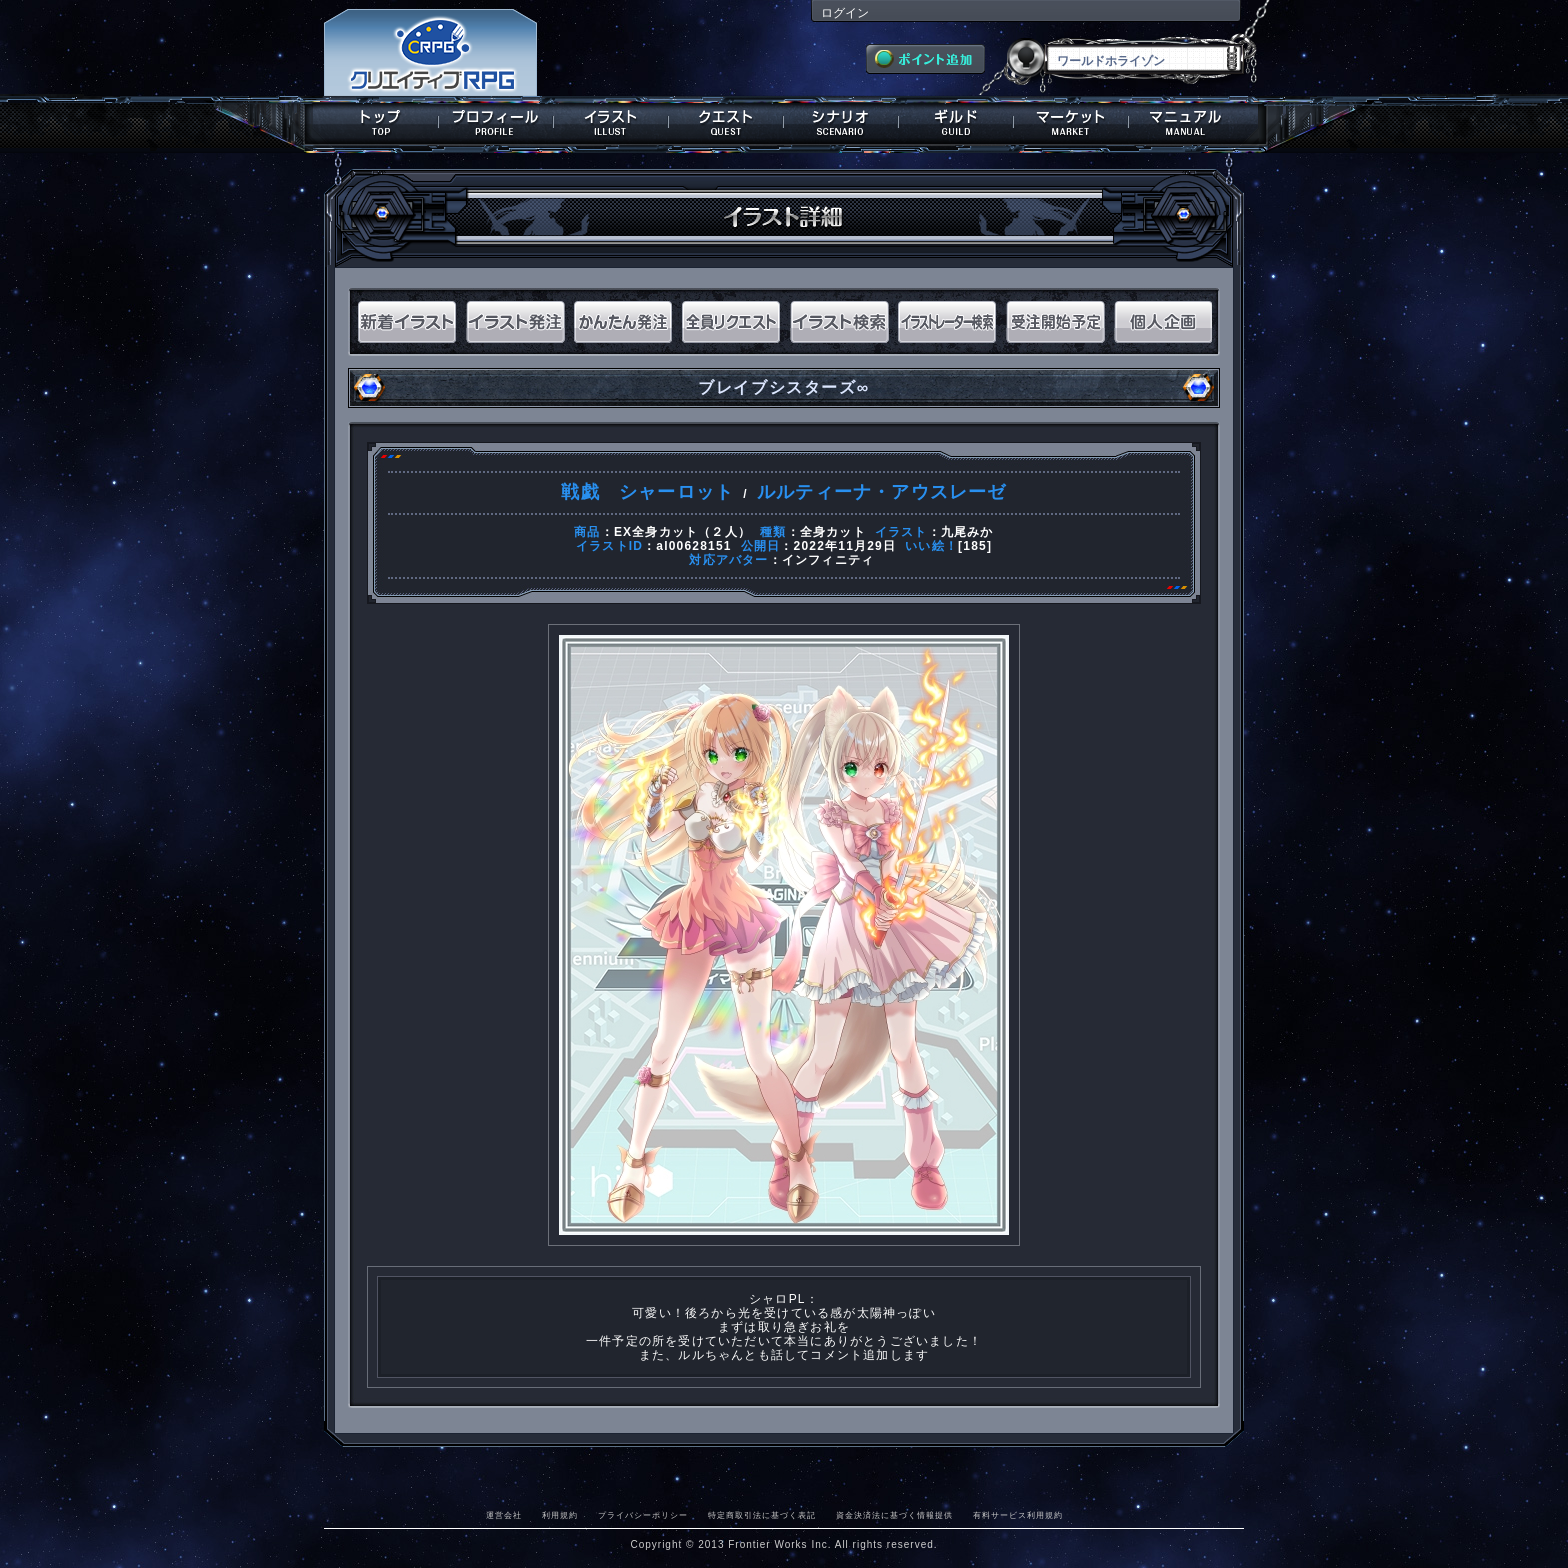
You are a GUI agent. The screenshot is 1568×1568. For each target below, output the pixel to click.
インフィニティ (828, 560)
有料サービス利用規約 (1018, 1515)
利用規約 (560, 1515)
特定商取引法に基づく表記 (762, 1515)
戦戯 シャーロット (647, 492)
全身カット (833, 532)
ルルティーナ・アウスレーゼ (882, 492)
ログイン (845, 13)
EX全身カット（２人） (682, 532)
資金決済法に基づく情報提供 (894, 1515)
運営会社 (504, 1515)
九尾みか (967, 532)
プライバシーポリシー (643, 1515)
